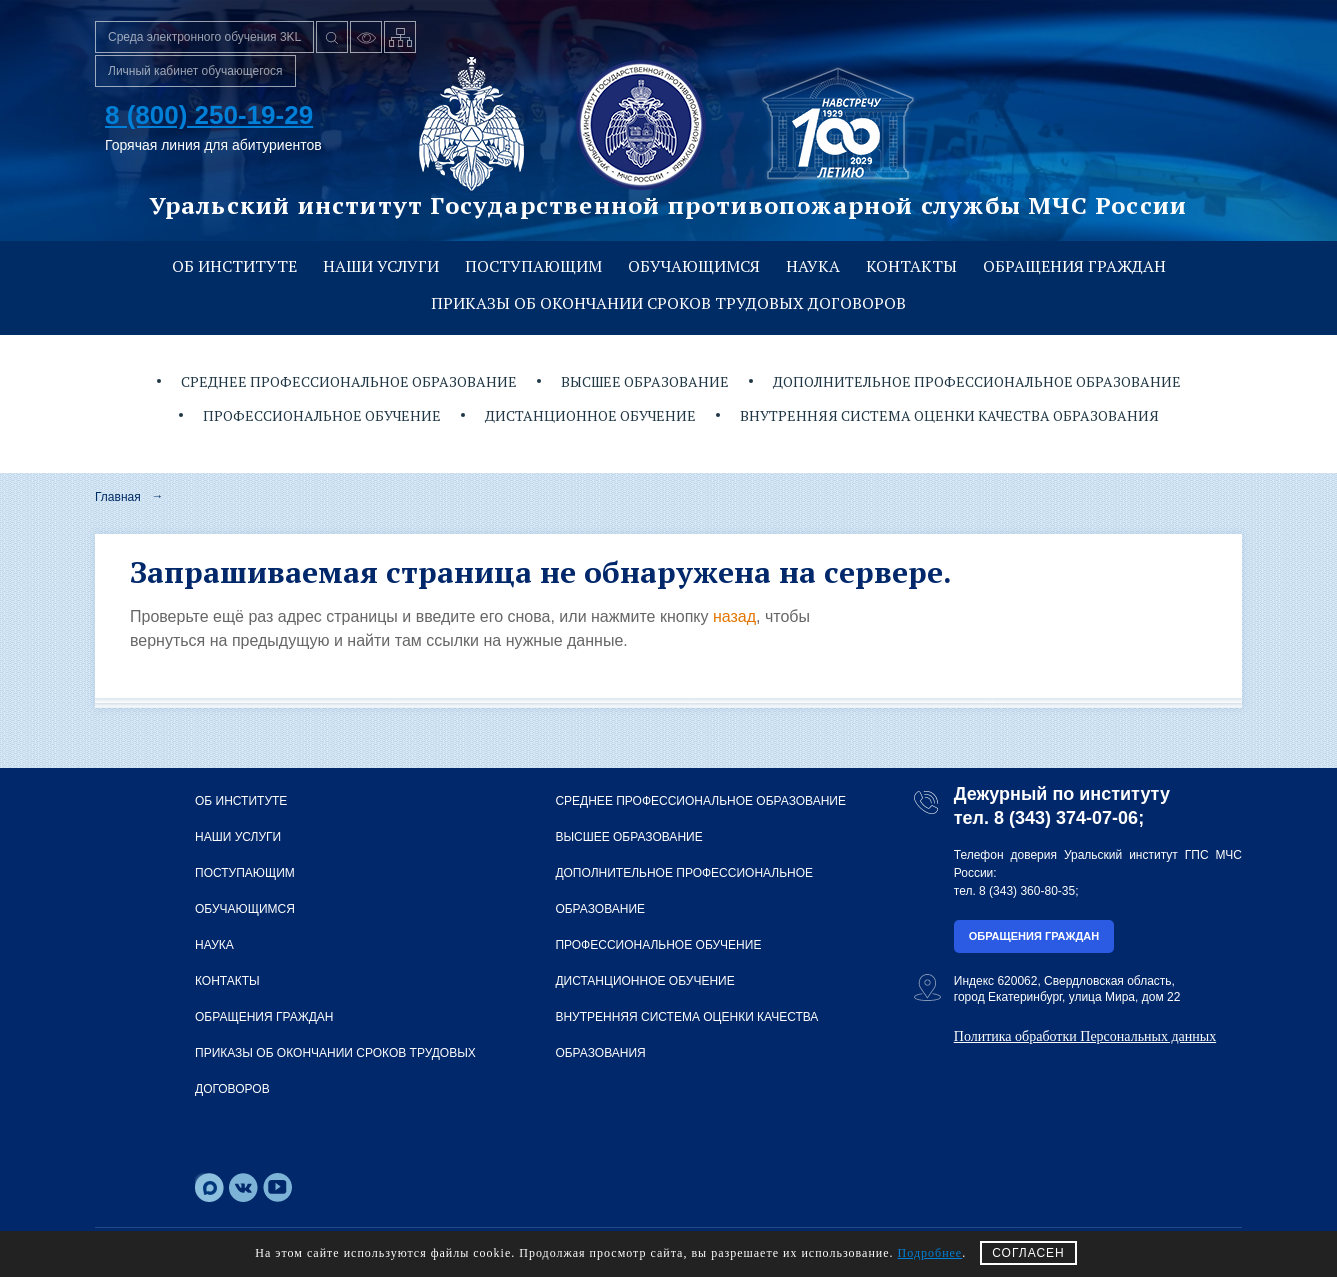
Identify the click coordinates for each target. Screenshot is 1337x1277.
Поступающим (533, 266)
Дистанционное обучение (590, 415)
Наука (813, 266)
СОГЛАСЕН (1028, 1253)
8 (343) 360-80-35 (1027, 891)
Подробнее (930, 1253)
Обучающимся (694, 266)
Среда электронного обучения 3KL (204, 37)
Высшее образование (645, 381)
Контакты (911, 266)
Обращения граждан (1074, 266)
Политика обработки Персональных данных (1085, 1036)
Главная (118, 497)
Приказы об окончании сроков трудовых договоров (668, 303)
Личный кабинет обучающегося (195, 71)
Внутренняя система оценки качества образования (949, 415)
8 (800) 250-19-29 (209, 115)
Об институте (234, 266)
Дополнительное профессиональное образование (977, 381)
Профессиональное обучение (322, 415)
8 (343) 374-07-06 (1066, 818)
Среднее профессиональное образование (349, 381)
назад (734, 616)
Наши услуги (381, 266)
